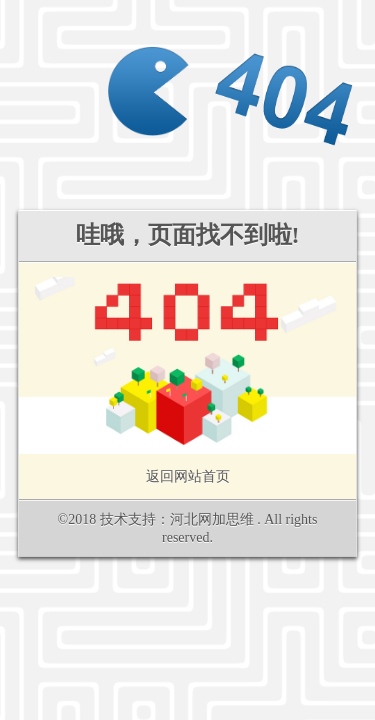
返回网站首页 (188, 476)
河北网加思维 (212, 519)
